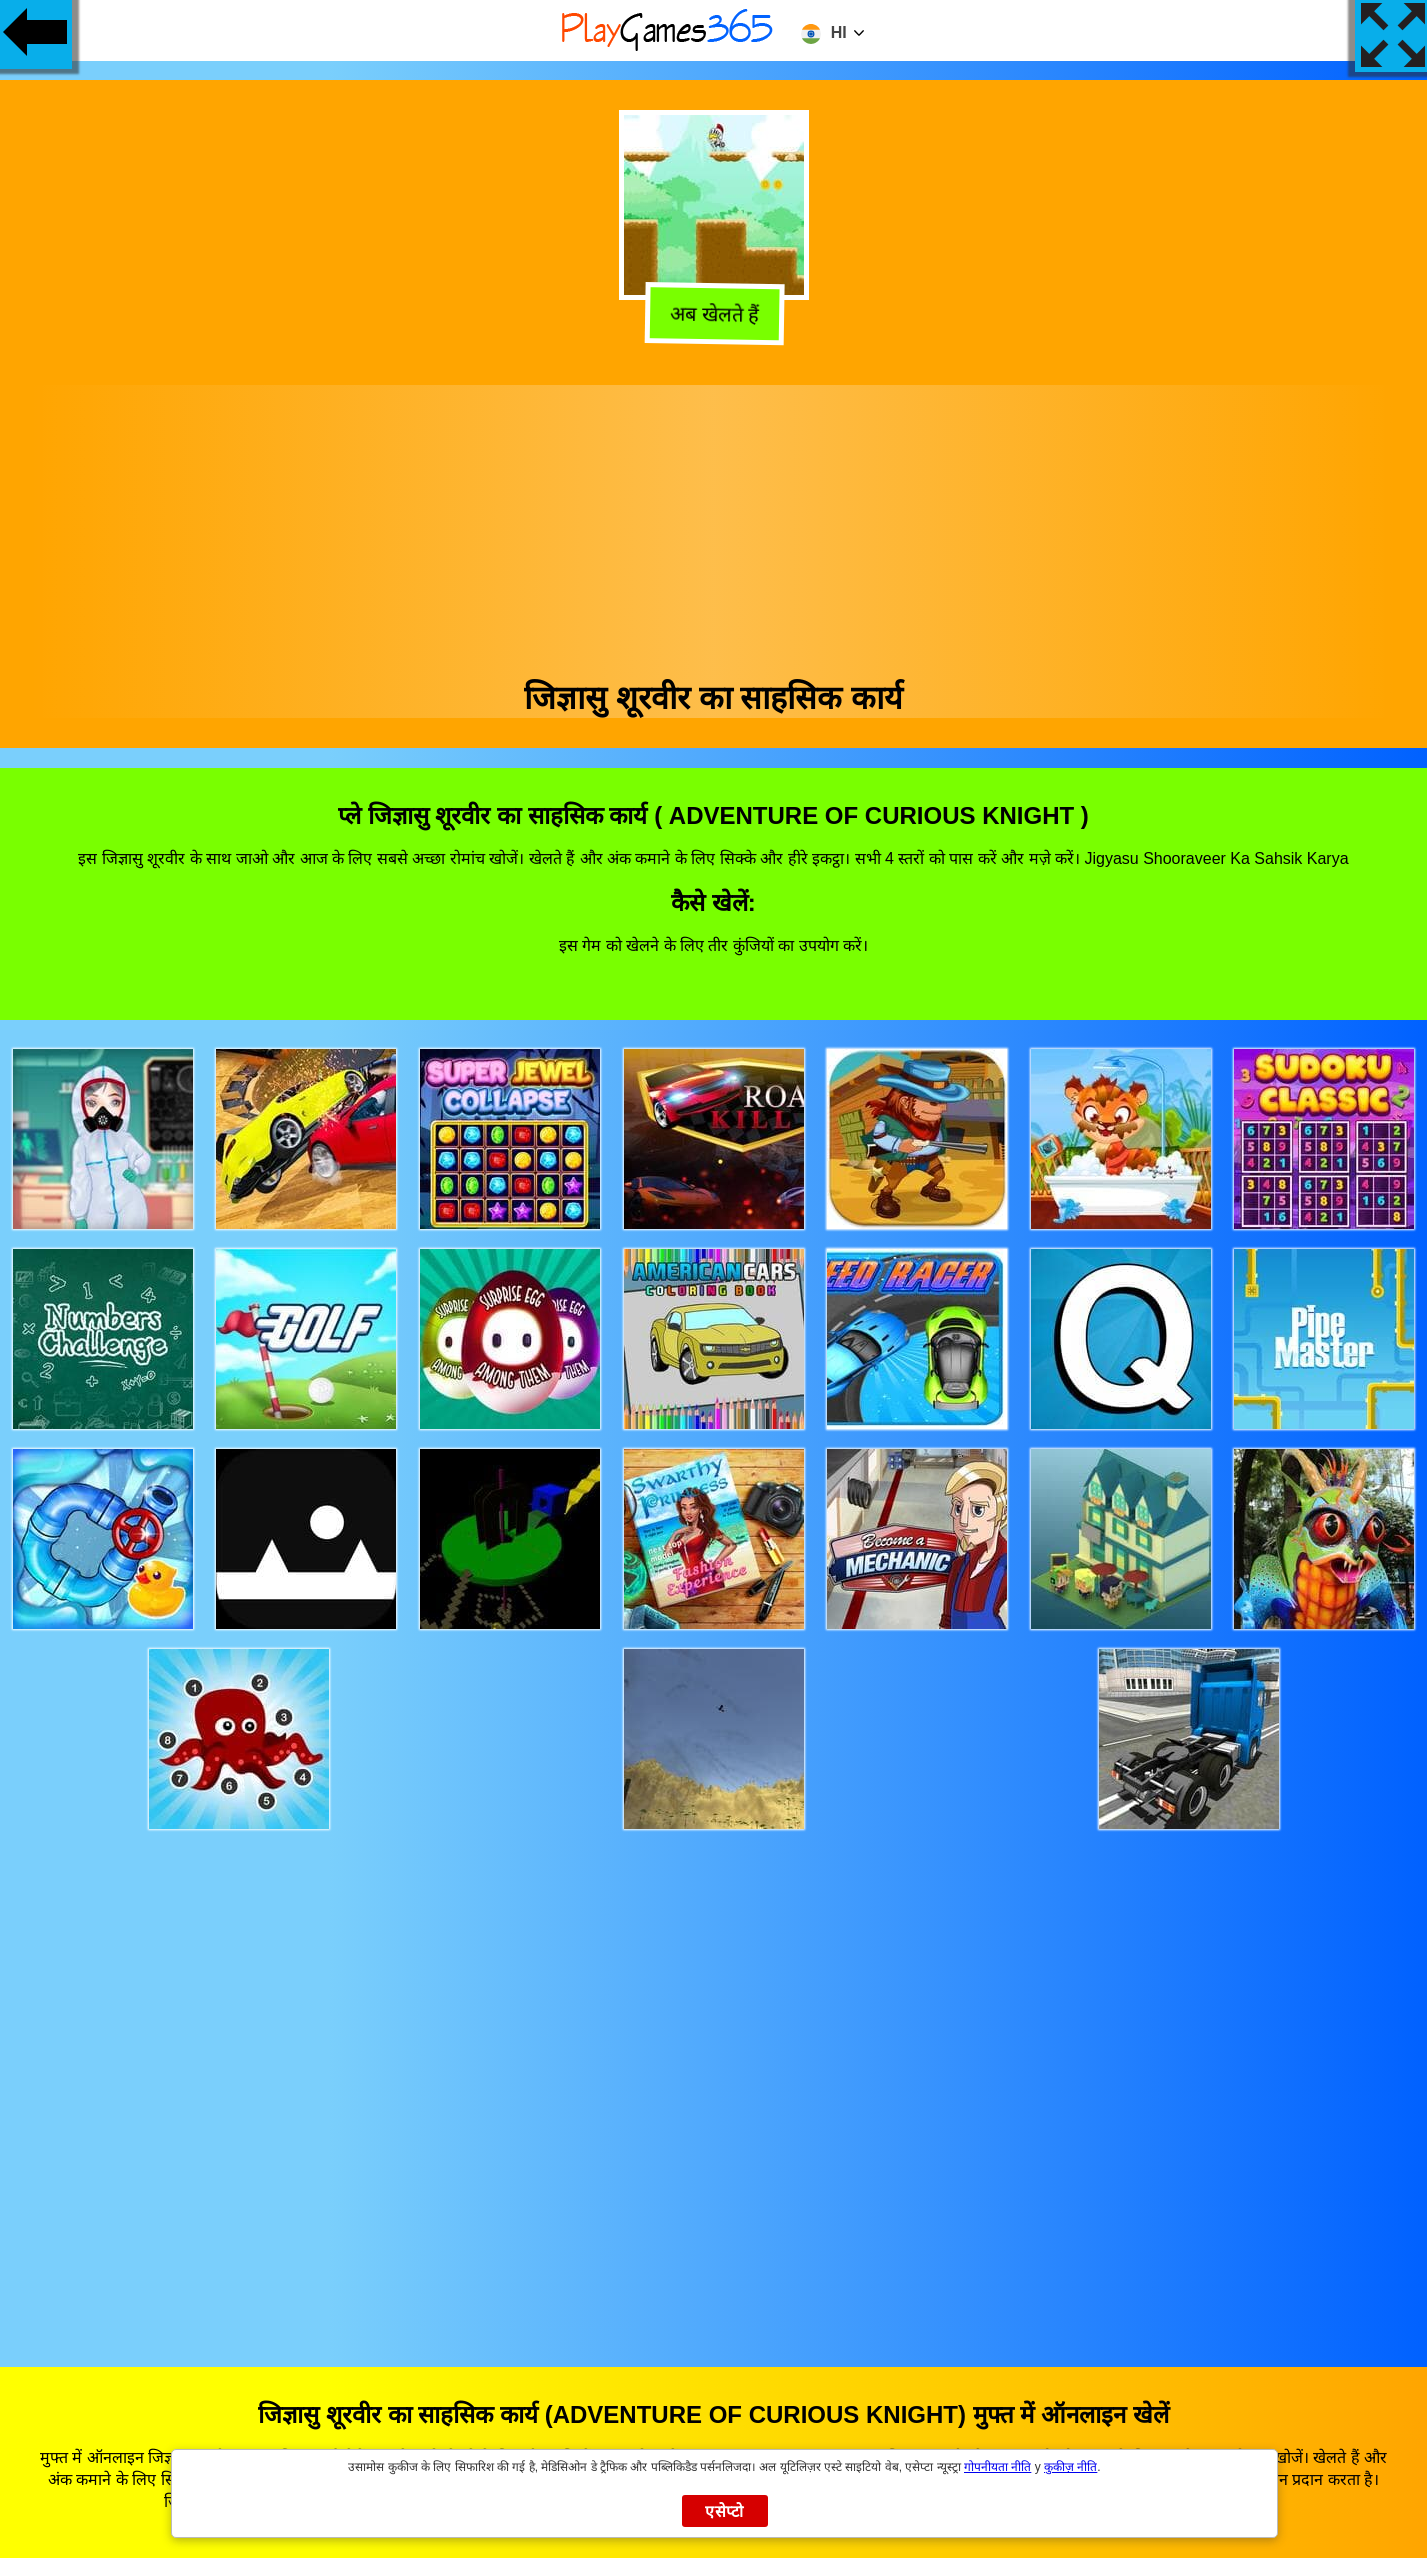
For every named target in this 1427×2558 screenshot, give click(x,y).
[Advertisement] (714, 525)
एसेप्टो (724, 2511)
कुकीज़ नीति (1070, 2467)
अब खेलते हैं (710, 314)
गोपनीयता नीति (997, 2467)
